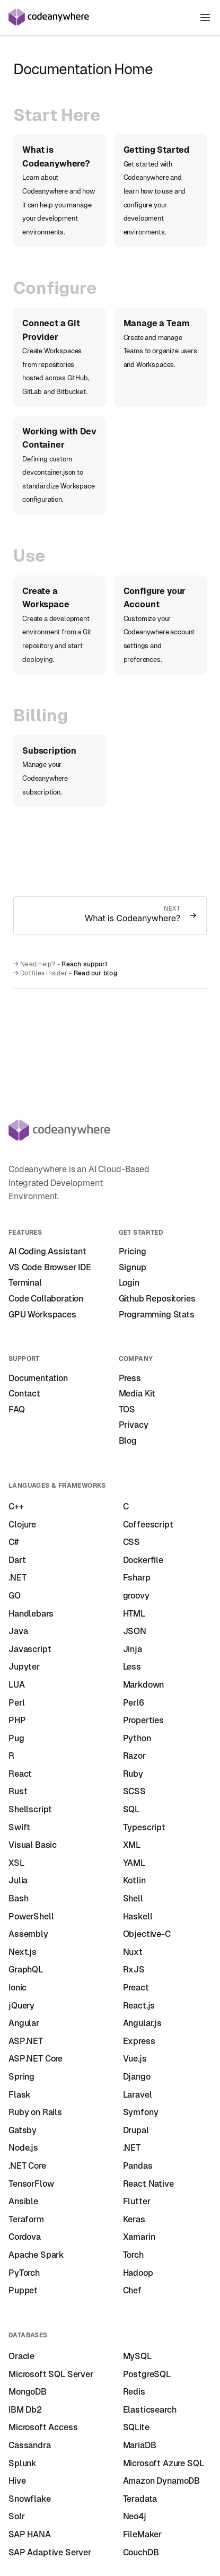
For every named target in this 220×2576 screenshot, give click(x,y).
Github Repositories (157, 1298)
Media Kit (137, 1393)
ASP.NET (25, 2041)
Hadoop (138, 2272)
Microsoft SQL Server (50, 2374)
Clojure (22, 1524)
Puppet (23, 2290)
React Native (148, 2183)
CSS (131, 1542)
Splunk (22, 2463)
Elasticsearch (150, 2409)
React (20, 1773)
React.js (139, 2005)
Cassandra (29, 2445)
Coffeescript (148, 1524)
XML (132, 1844)
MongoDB (27, 2391)
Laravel (137, 2094)
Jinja (132, 1649)
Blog (128, 1440)
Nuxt (133, 1952)
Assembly (28, 1934)
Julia (18, 1880)
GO (14, 1595)
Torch (133, 2254)
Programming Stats (157, 1314)
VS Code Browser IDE (49, 1267)
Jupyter (24, 1666)
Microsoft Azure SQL (163, 2463)
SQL (131, 1809)
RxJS (134, 1969)
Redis (134, 2391)
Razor (134, 1755)
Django (137, 2076)
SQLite (136, 2427)
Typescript (144, 1827)
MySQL (137, 2356)
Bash (18, 1898)
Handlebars (30, 1613)
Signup (132, 1267)
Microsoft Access (42, 2427)
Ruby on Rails (35, 2112)
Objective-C (147, 1934)
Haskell (138, 1916)
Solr (16, 2516)
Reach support (84, 964)
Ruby (133, 1773)
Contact (24, 1393)
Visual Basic (32, 1844)
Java (18, 1631)
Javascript (29, 1649)
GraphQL (25, 1969)
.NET (17, 1577)
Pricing (132, 1251)
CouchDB (141, 2552)
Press (130, 1378)
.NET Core (27, 2165)
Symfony (141, 2112)
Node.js (23, 2147)
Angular (23, 2023)
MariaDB (139, 2445)
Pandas (138, 2165)
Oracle (21, 2356)
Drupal (136, 2130)
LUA (16, 1684)
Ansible (23, 2201)
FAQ (16, 1409)
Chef (132, 2290)
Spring (21, 2076)
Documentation (38, 1378)
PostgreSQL (147, 2374)
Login (129, 1282)
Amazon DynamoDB (161, 2480)
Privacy (133, 1424)
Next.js (22, 1952)
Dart (16, 1560)
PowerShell (31, 1916)
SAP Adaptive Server (49, 2552)
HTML (134, 1613)
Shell (133, 1898)
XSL (16, 1862)
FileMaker (142, 2534)
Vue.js (135, 2058)
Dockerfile (143, 1560)
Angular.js (142, 2023)
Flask (19, 2094)
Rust (17, 1791)
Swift (19, 1827)
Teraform (26, 2219)
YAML (134, 1862)
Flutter (137, 2201)
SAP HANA (29, 2534)
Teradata (140, 2498)
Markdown (143, 1684)
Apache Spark (36, 2254)
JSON (134, 1631)
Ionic (17, 1987)
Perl (16, 1702)
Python (137, 1738)
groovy (136, 1595)
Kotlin (134, 1880)
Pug (16, 1738)
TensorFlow (31, 2183)
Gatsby (22, 2130)
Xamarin (139, 2236)
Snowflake (29, 2498)
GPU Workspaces (42, 1314)
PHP (17, 1720)
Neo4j (134, 2516)
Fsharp (137, 1577)
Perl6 (133, 1702)
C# (13, 1542)
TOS (127, 1409)
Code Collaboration (45, 1298)
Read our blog (95, 973)
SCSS (134, 1791)
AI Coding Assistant (47, 1251)
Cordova (24, 2236)
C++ (16, 1506)
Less (132, 1666)
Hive (16, 2480)
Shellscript (30, 1809)
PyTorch (24, 2272)
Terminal (25, 1282)
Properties (143, 1720)
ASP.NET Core (35, 2058)
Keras (134, 2219)
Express (139, 2041)
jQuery (21, 2005)
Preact (136, 1987)
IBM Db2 (25, 2409)
